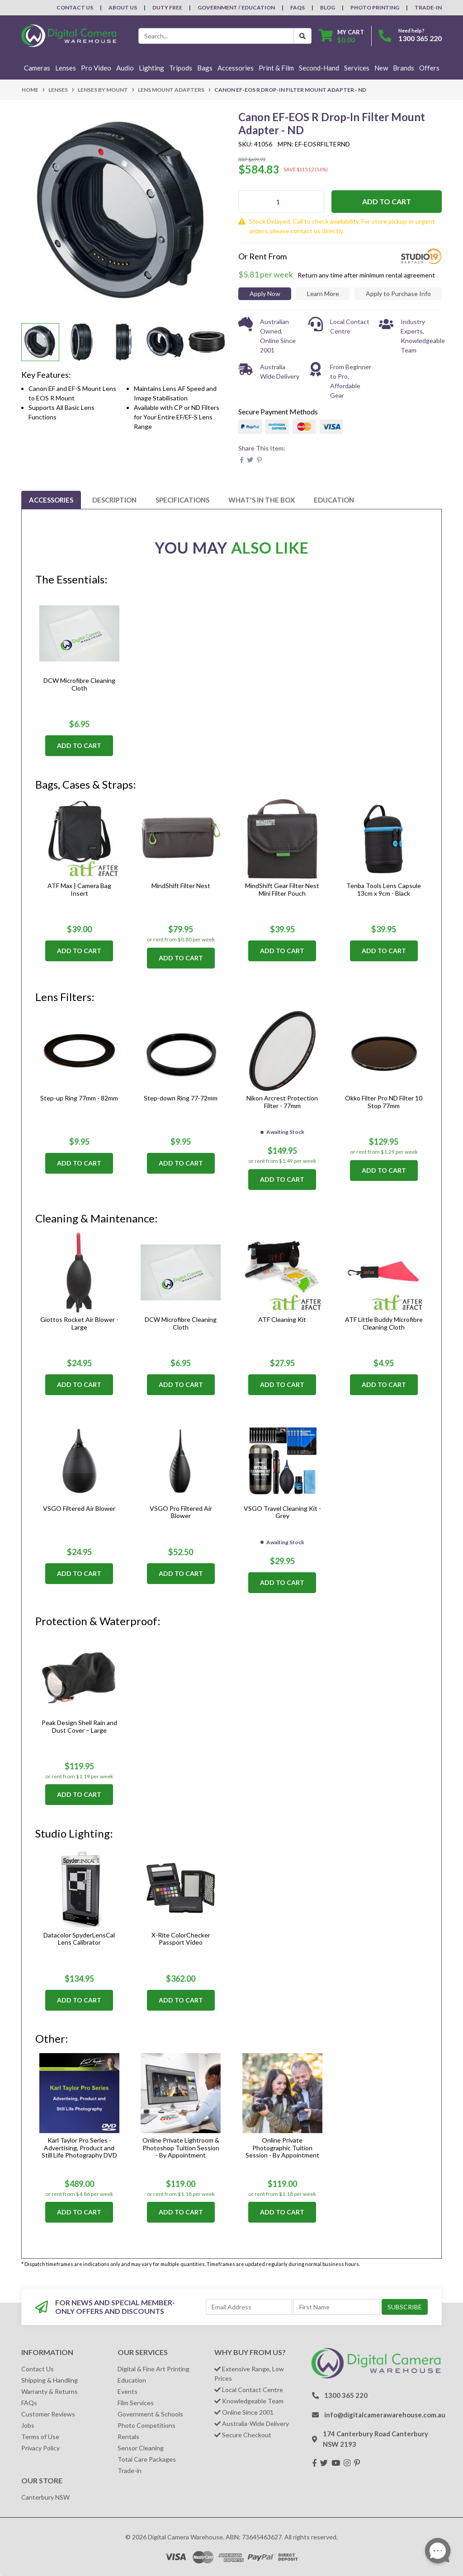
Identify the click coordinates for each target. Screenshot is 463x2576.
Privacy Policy (40, 2448)
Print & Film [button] (276, 68)
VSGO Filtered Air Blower (79, 1508)
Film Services (136, 2403)
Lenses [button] (65, 68)
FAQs (297, 7)
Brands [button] (403, 68)
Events (127, 2391)
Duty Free (167, 7)
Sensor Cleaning (141, 2448)
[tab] (51, 500)
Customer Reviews (48, 2414)
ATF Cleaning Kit (282, 1319)
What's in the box (261, 500)
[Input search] (216, 36)
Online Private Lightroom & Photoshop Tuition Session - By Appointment (180, 2147)
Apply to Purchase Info (398, 293)
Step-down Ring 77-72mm (180, 1098)
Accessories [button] (235, 68)
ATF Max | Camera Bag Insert (79, 889)
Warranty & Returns (49, 2391)
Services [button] (356, 68)
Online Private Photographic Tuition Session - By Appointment (282, 2147)
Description (114, 500)
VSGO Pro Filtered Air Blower (181, 1512)
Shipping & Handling (49, 2380)
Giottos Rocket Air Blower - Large (79, 1323)
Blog (327, 7)
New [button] (381, 68)
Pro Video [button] (96, 68)
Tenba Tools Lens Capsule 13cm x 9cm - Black (383, 889)
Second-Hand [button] (319, 68)
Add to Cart (386, 201)
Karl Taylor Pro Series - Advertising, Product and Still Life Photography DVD (79, 2147)
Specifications (182, 500)
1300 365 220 (420, 38)
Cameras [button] (37, 68)
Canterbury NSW (45, 2497)
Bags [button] (205, 68)
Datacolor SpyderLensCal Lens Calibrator (79, 1938)
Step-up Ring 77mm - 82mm (79, 1098)
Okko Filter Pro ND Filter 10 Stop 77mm (383, 1101)
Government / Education (236, 7)
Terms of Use (40, 2436)
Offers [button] (429, 68)
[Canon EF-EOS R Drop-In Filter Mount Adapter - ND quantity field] (281, 201)
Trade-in (130, 2470)
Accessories (51, 500)
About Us (123, 7)
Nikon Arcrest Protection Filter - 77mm (282, 1101)
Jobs (27, 2425)
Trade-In (428, 7)
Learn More (323, 293)
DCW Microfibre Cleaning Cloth (79, 684)
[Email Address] (249, 2307)
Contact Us (75, 7)
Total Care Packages (147, 2459)
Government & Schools (150, 2414)
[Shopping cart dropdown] (341, 36)
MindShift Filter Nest (180, 885)
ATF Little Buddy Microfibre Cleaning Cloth (384, 1323)
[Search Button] (302, 36)
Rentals (128, 2436)
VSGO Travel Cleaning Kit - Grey (282, 1512)
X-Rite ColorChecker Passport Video (180, 1938)
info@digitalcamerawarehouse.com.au (384, 2415)
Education (334, 500)
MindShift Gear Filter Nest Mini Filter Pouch (282, 889)
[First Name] (336, 2307)
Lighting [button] (151, 68)
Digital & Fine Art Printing (153, 2369)
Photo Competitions (146, 2425)
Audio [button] (125, 68)
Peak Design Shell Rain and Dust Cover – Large (79, 1726)
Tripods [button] (180, 68)
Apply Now (265, 293)
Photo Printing (374, 7)
